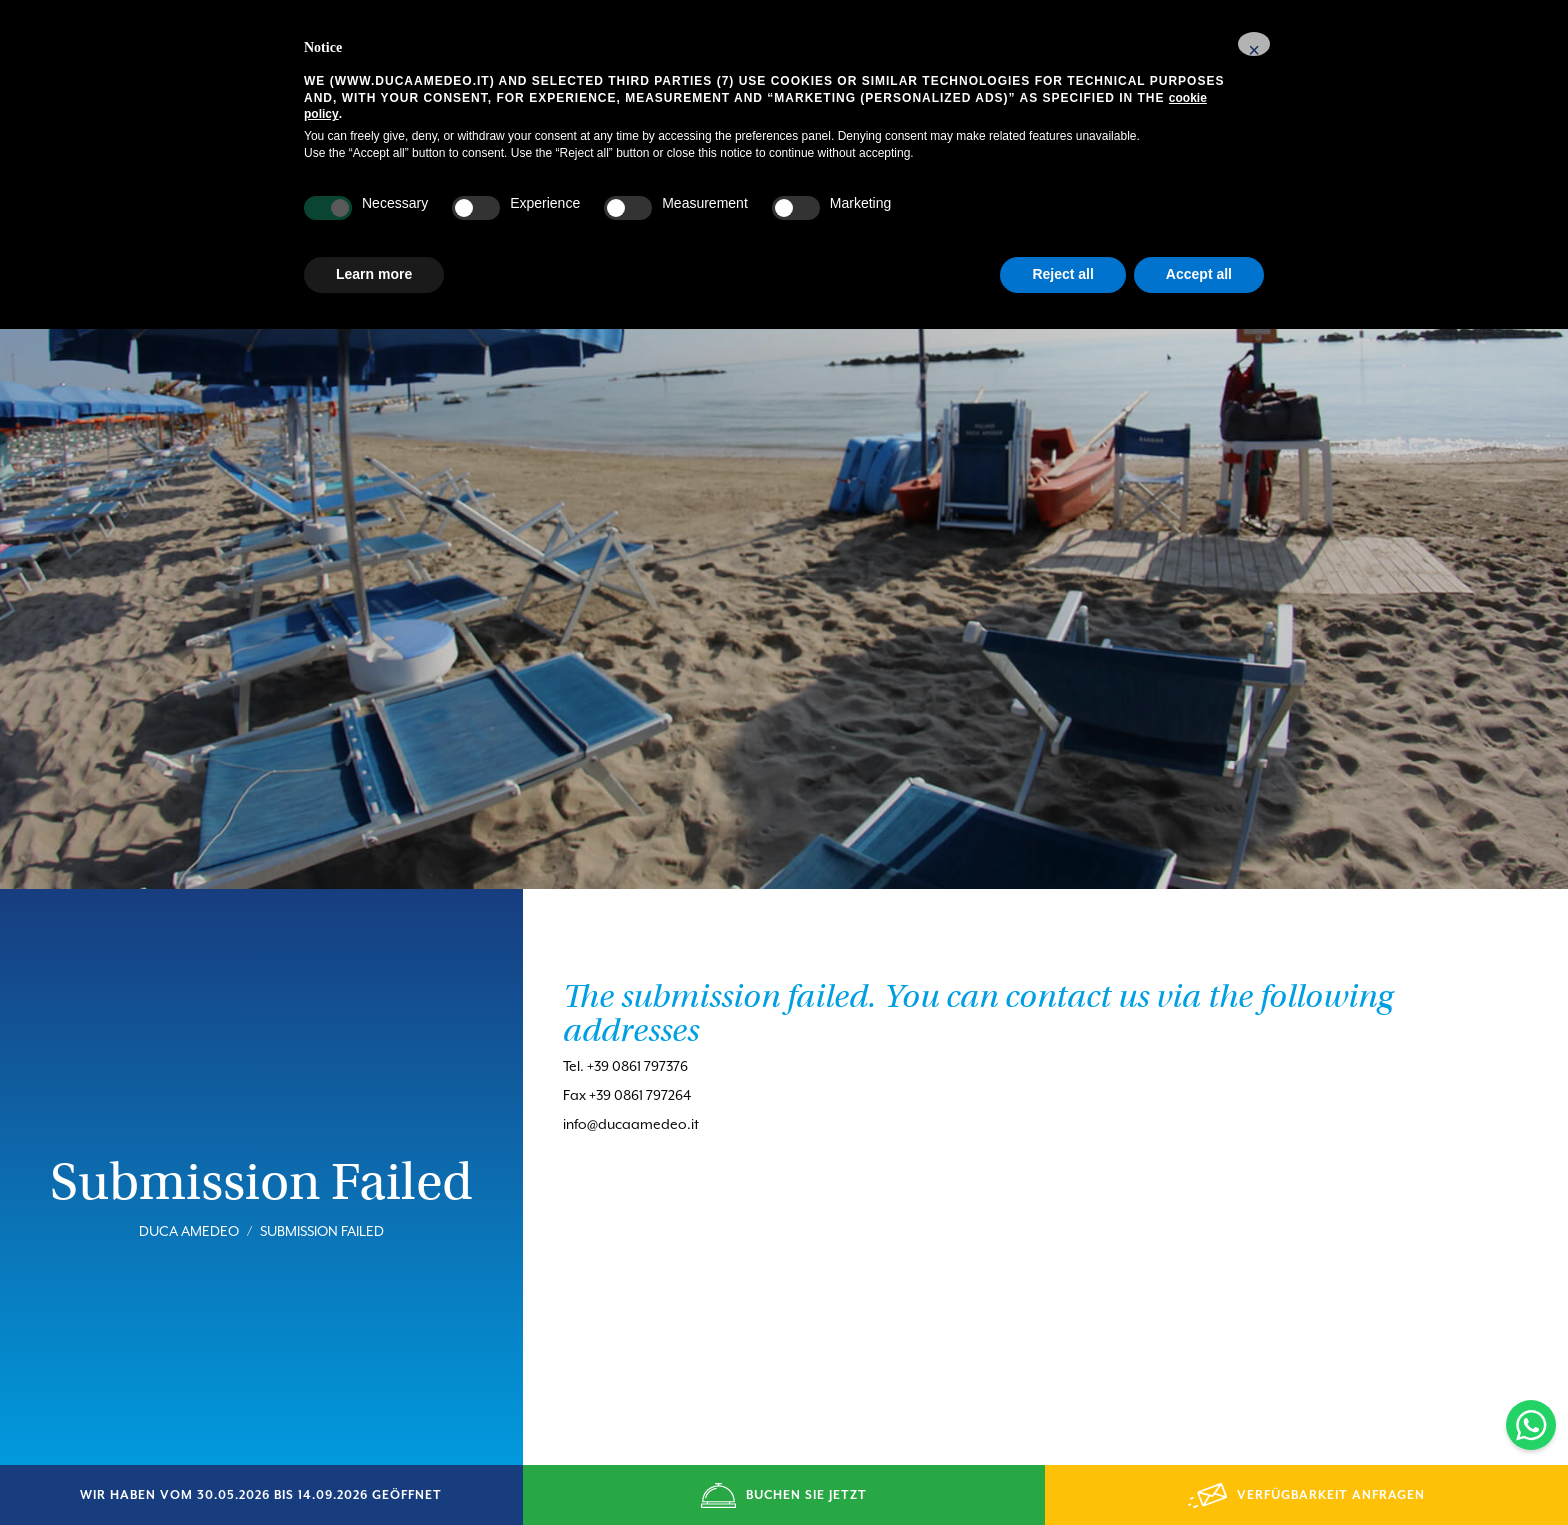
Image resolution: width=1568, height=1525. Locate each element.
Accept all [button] (1199, 274)
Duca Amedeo (189, 1198)
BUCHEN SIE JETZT (783, 1495)
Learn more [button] (374, 274)
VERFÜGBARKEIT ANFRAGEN (1306, 1495)
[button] (1254, 44)
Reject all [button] (1062, 274)
